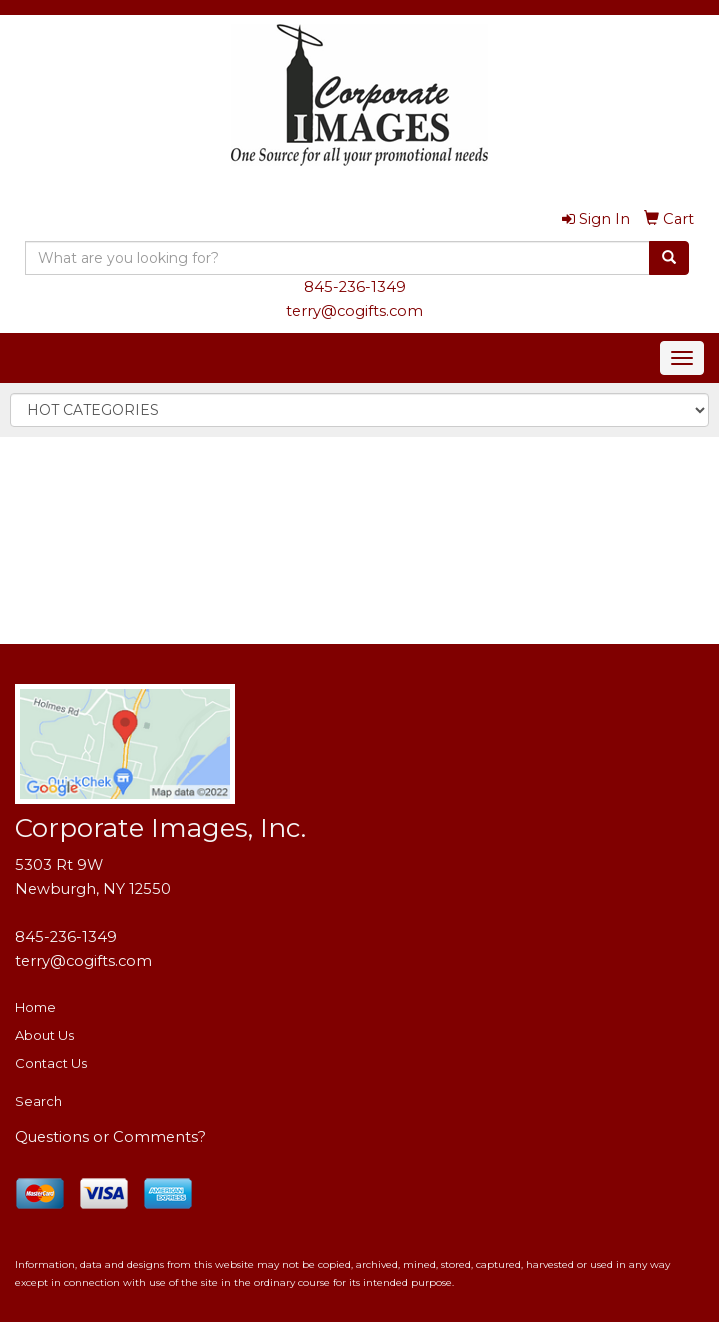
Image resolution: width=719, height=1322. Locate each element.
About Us (44, 1035)
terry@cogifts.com (354, 311)
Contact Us (51, 1063)
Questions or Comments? (110, 1137)
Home (35, 1007)
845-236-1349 (355, 287)
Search (38, 1101)
